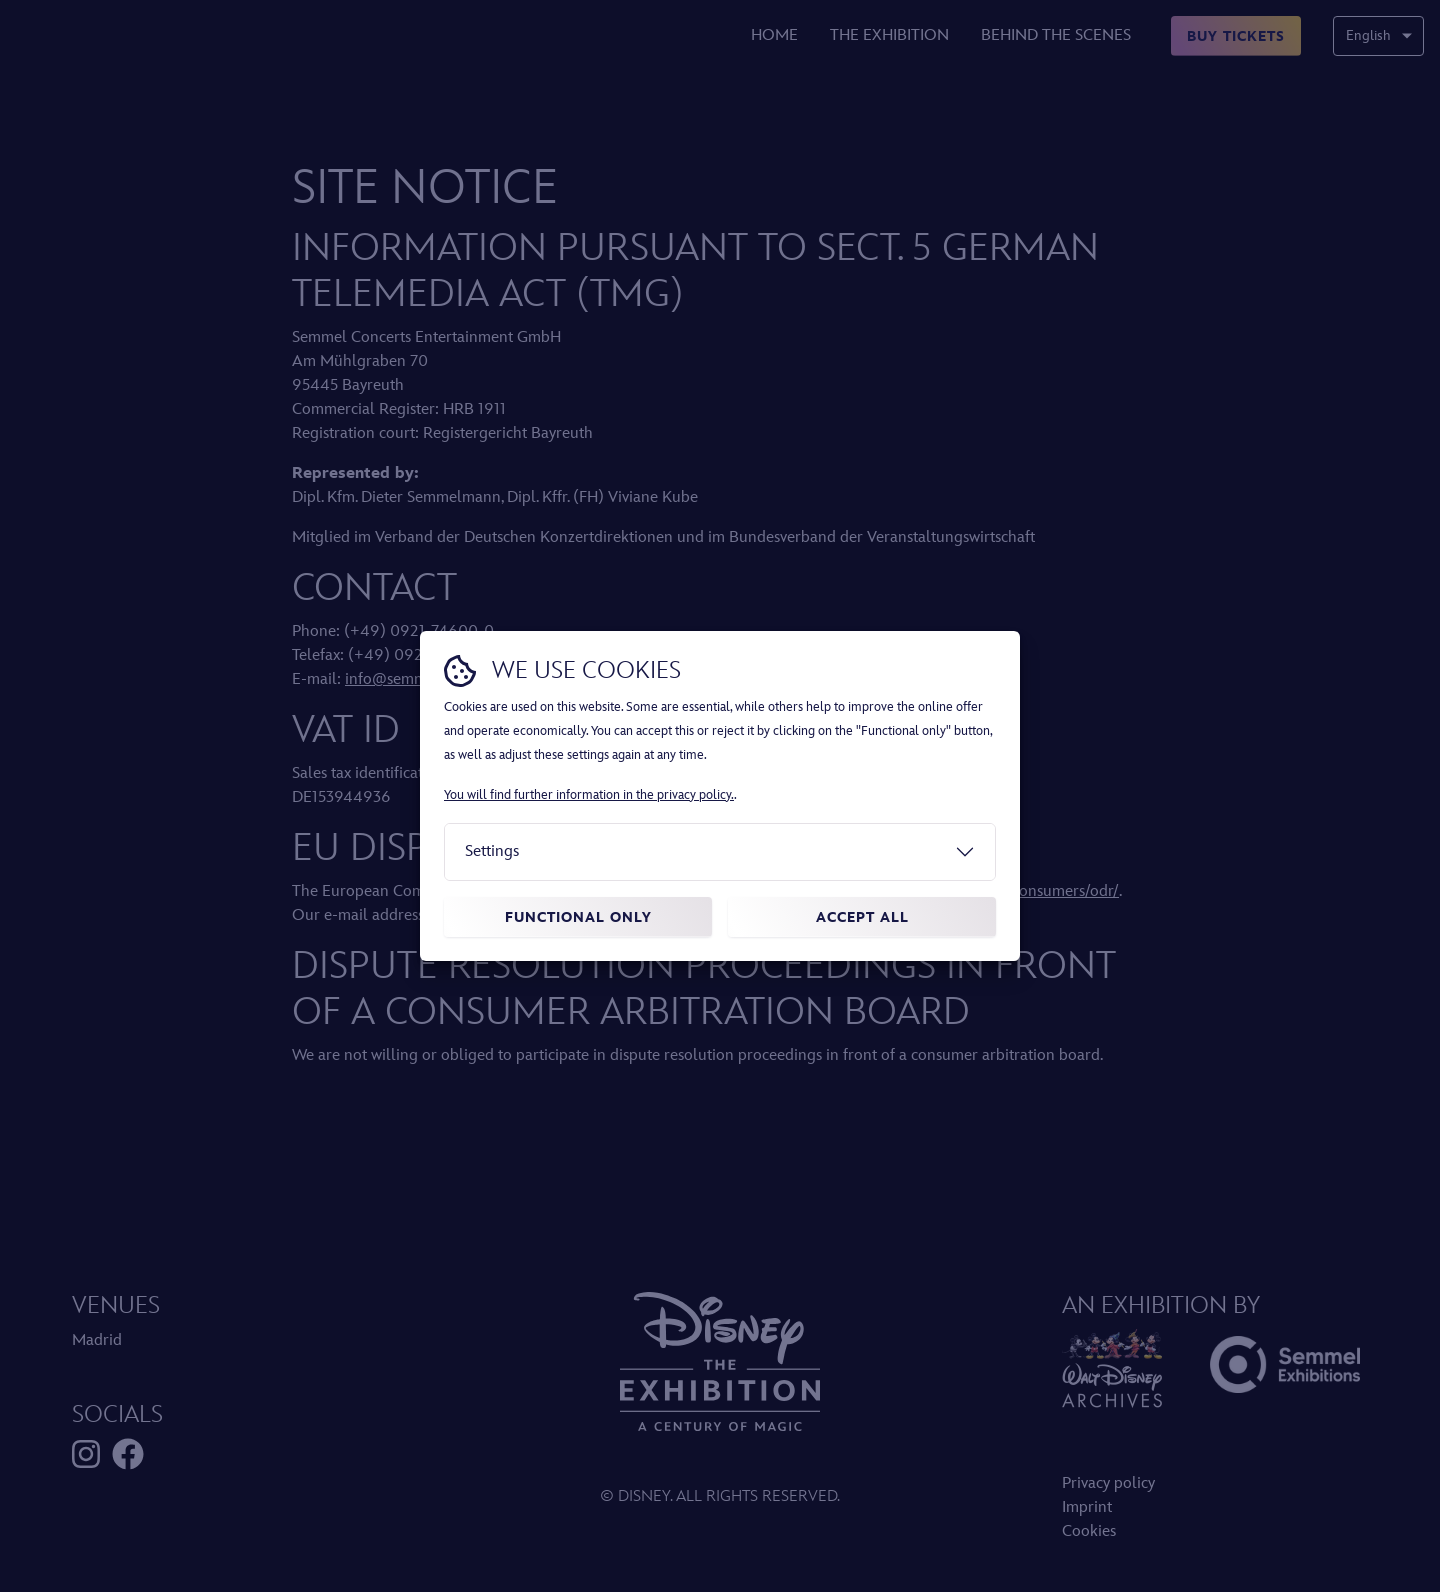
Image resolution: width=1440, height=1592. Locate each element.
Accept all (862, 917)
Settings (492, 851)
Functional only (578, 917)
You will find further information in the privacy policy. (589, 795)
